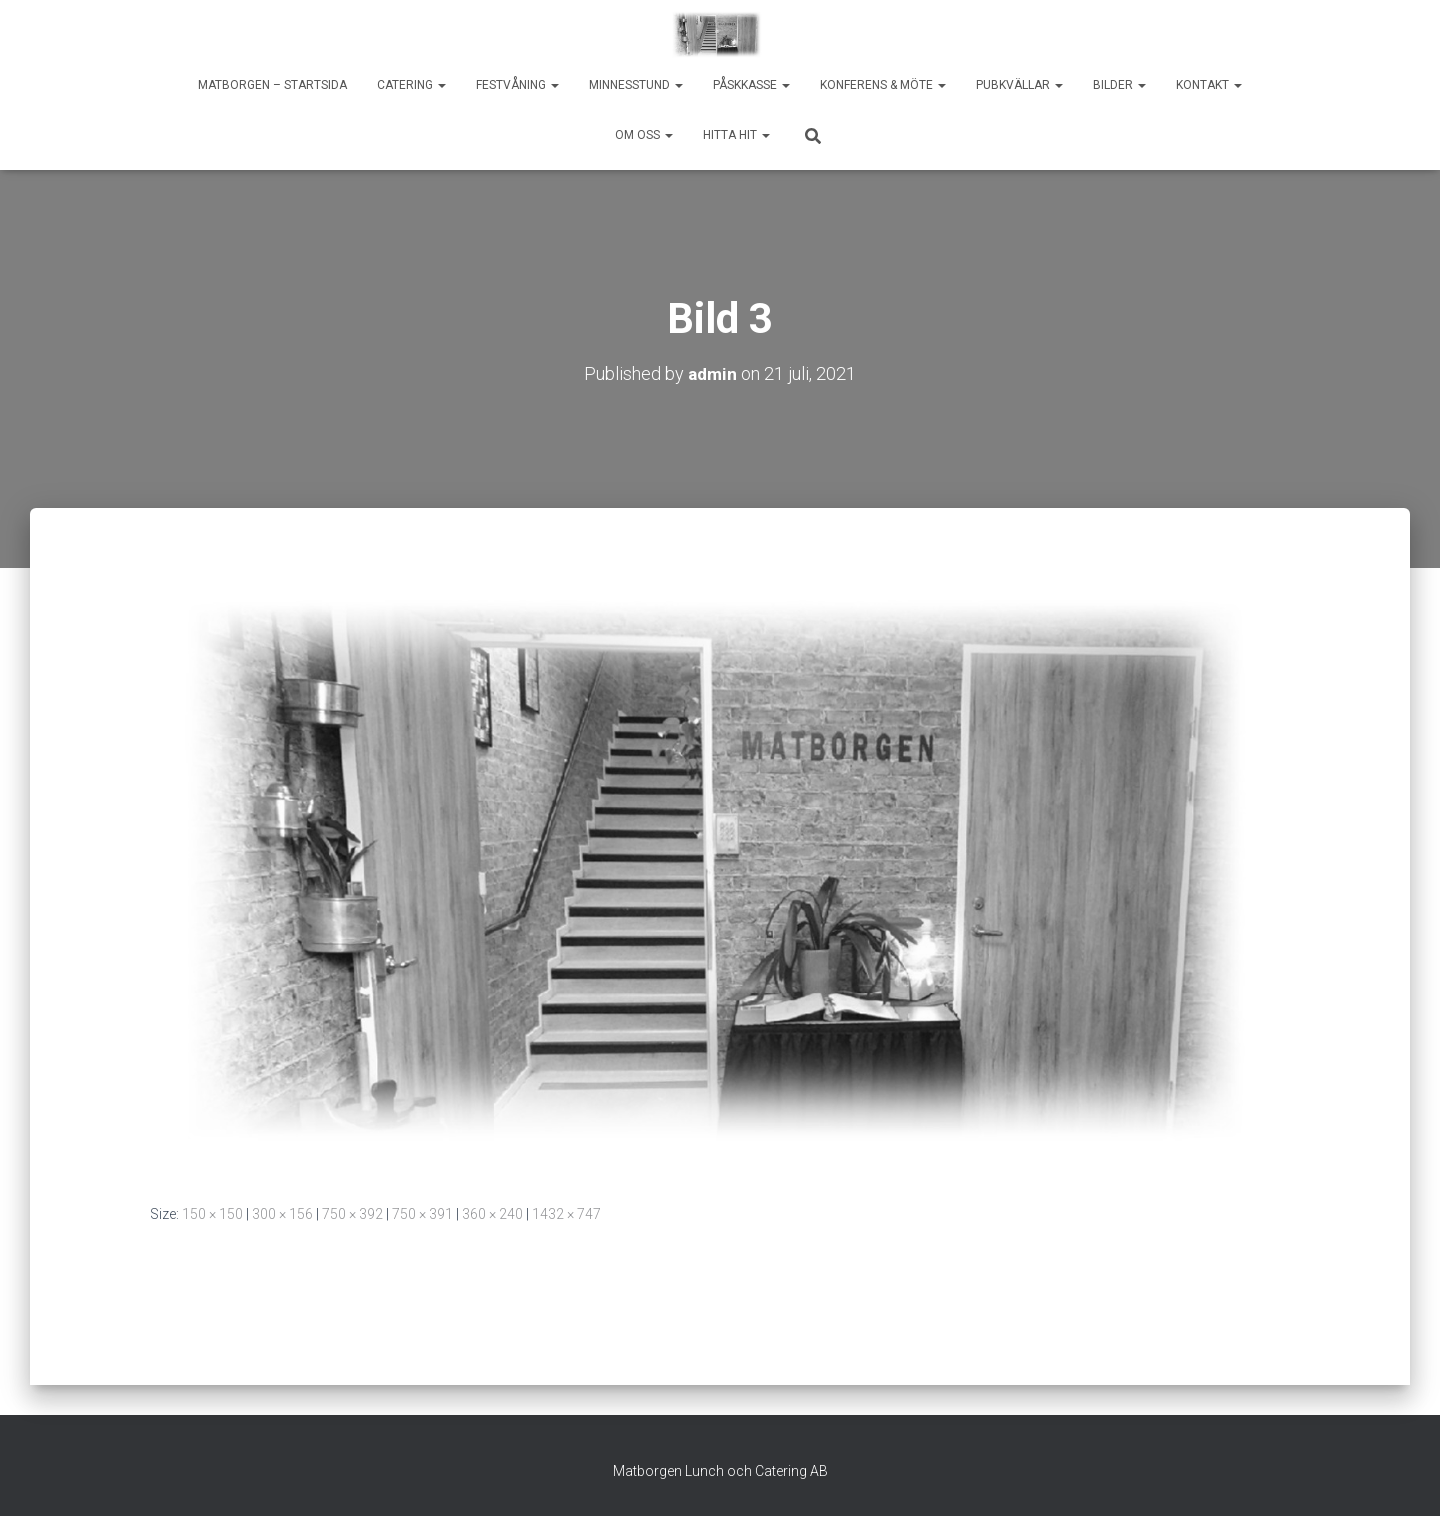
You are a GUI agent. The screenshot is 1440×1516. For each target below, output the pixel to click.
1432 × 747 (566, 1214)
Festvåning (517, 85)
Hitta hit (736, 135)
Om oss (644, 135)
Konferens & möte (883, 85)
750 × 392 (352, 1214)
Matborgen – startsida (272, 85)
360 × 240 (492, 1214)
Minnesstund (636, 85)
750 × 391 (422, 1214)
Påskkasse (751, 85)
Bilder (1119, 85)
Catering (411, 85)
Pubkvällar (1019, 85)
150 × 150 (212, 1214)
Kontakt (1209, 85)
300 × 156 (282, 1214)
